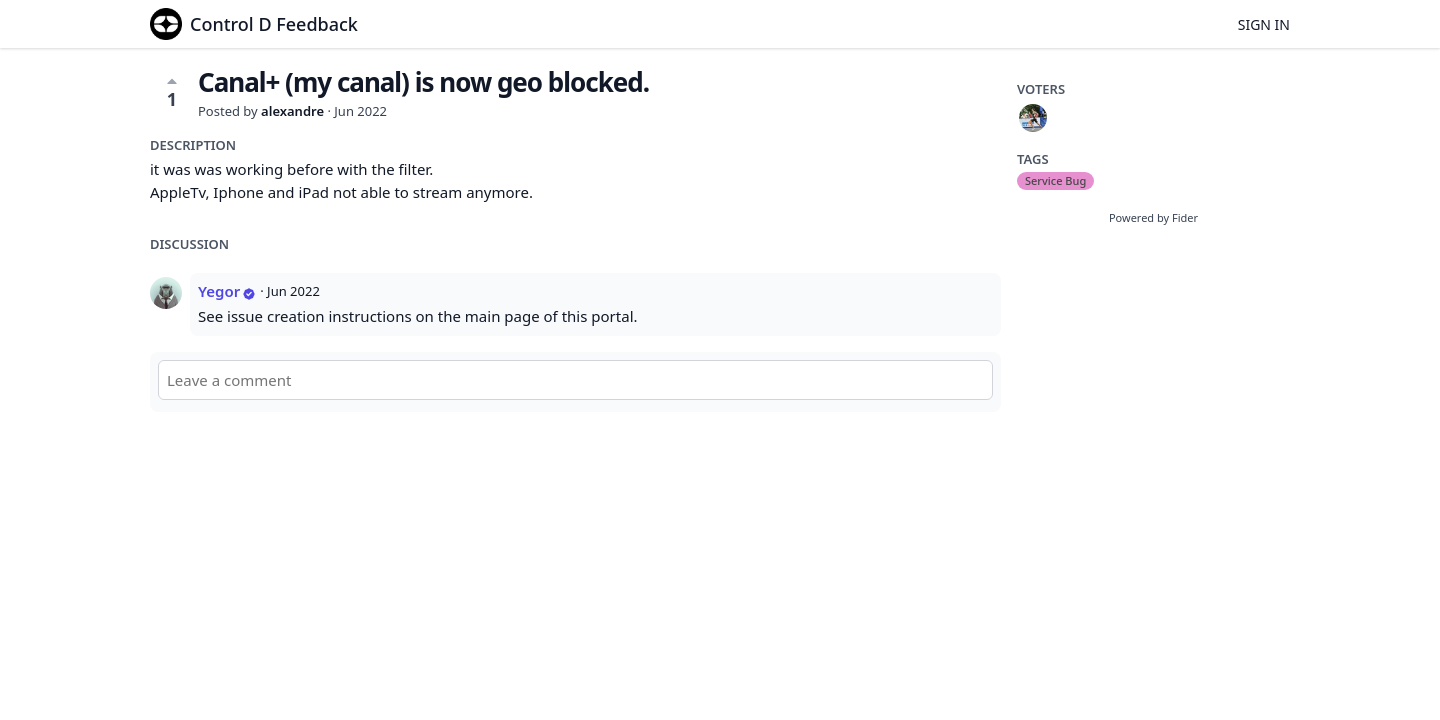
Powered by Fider (1153, 217)
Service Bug (1055, 180)
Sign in (1264, 24)
